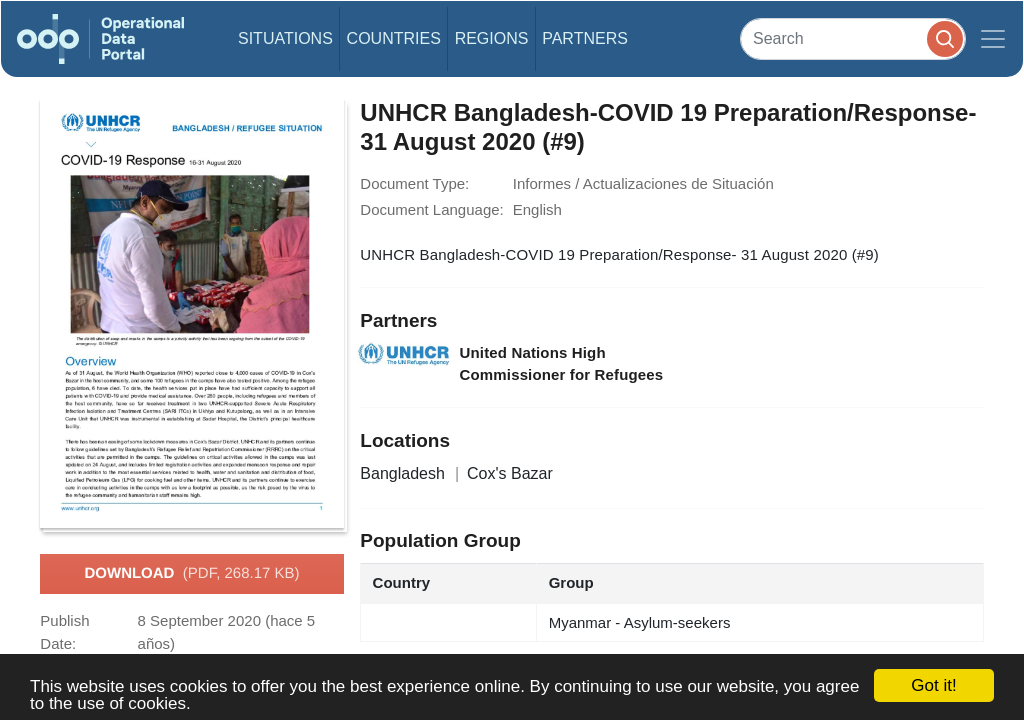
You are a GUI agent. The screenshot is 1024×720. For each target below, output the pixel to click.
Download (191, 574)
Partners (585, 38)
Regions (492, 38)
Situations (285, 38)
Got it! (933, 685)
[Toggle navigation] (993, 39)
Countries (394, 38)
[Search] (853, 38)
